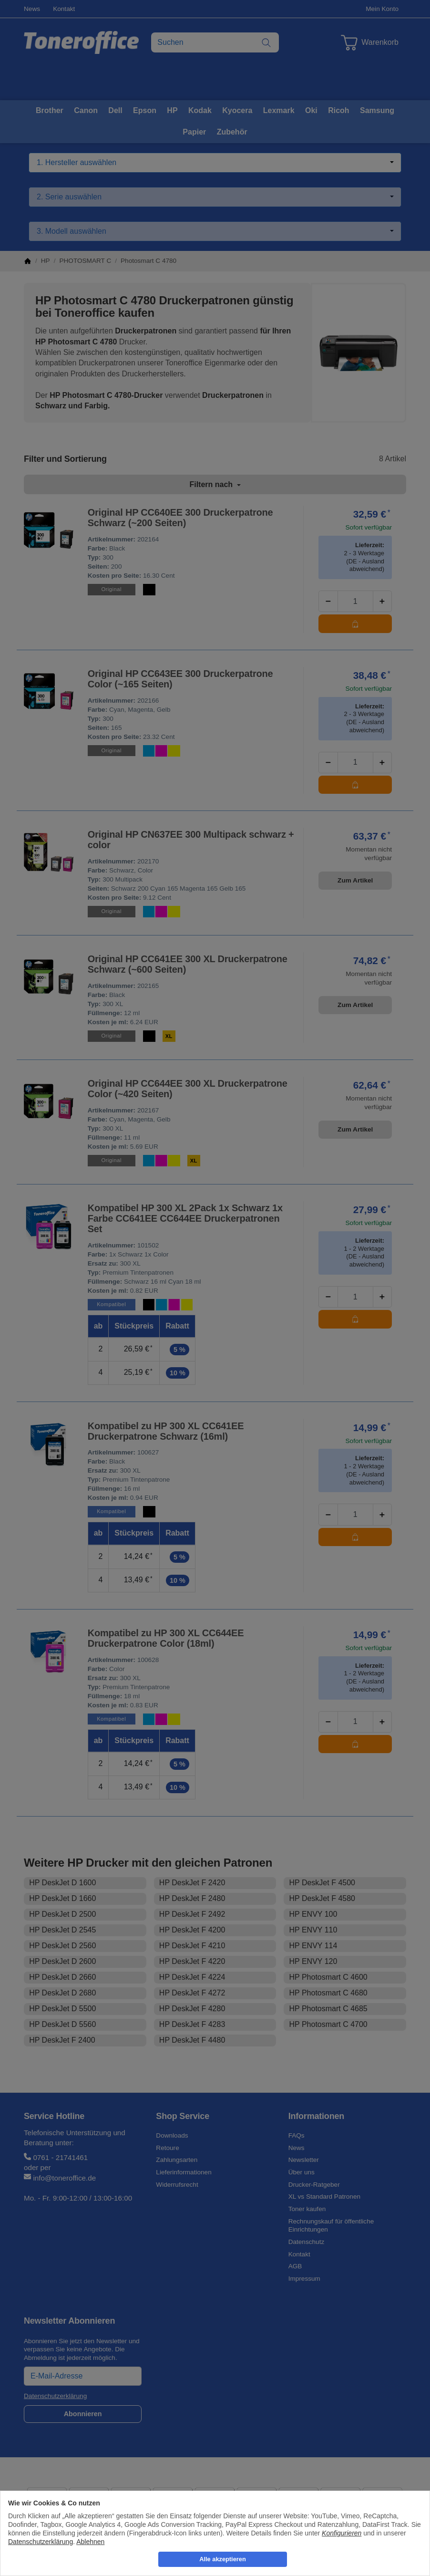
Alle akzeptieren (222, 2559)
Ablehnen (90, 2541)
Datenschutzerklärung (40, 2541)
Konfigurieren (341, 2533)
